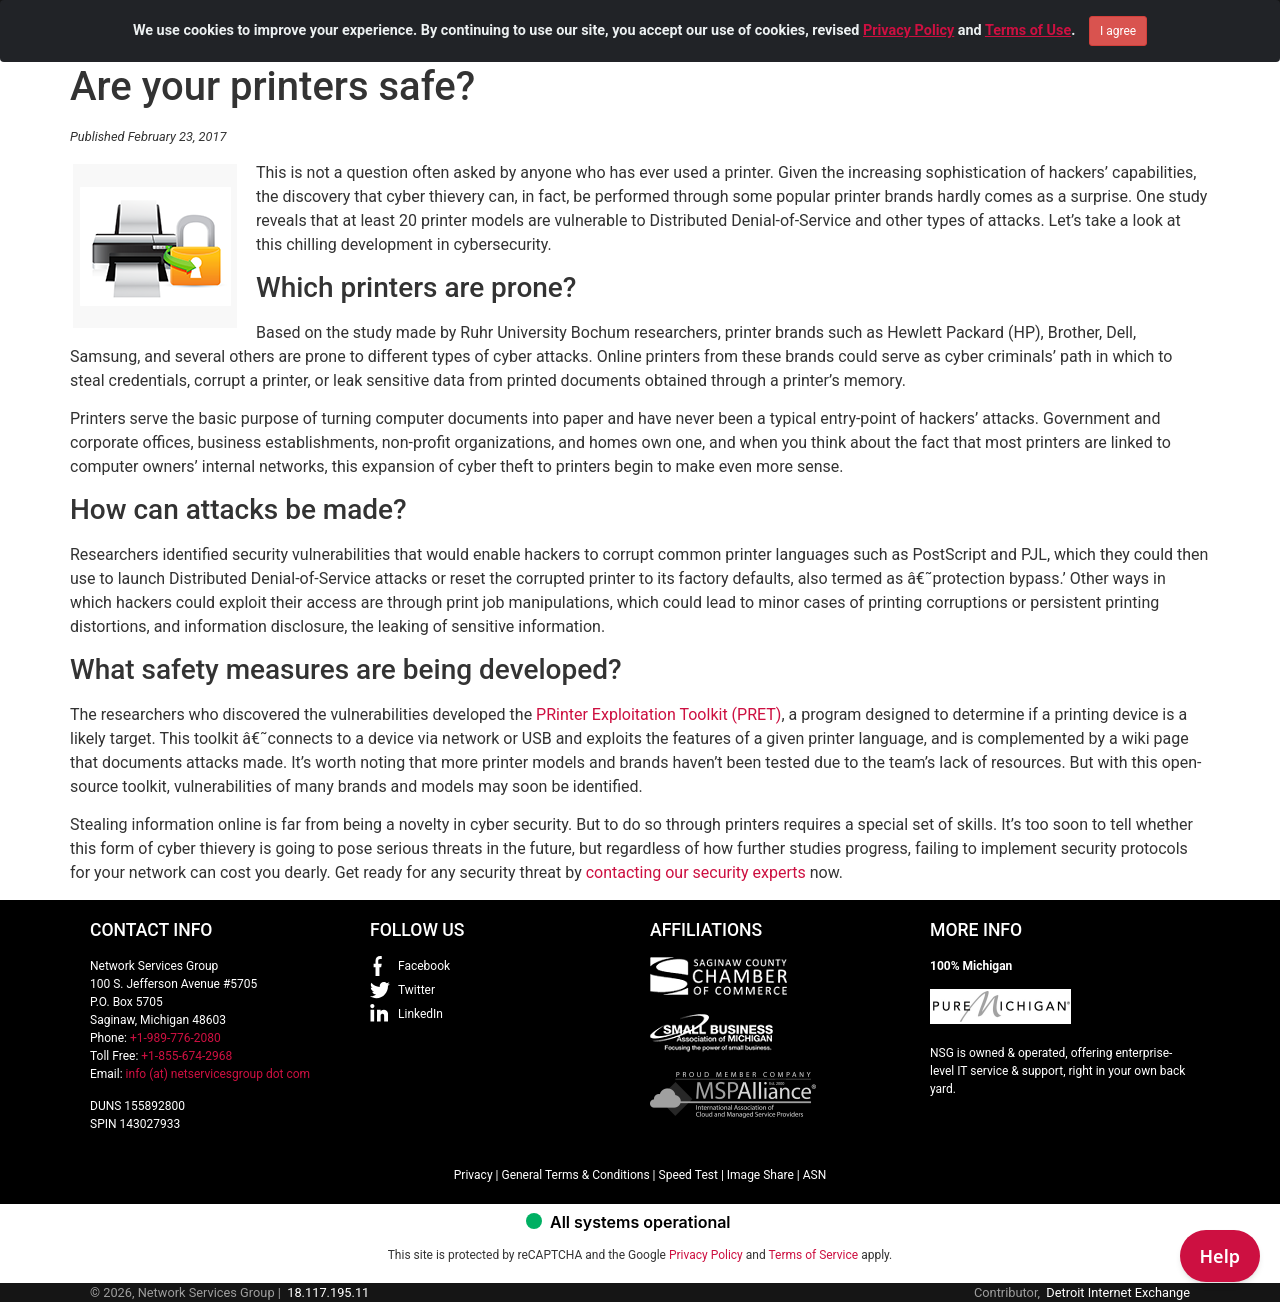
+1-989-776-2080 (175, 1038)
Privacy (473, 1175)
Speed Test (688, 1175)
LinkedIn (420, 1014)
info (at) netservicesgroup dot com (218, 1074)
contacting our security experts (696, 872)
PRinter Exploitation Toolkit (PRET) (658, 714)
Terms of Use (1028, 10)
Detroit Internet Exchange (1118, 1292)
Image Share (760, 1175)
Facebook (424, 966)
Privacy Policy (908, 10)
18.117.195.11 (328, 1292)
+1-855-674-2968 (186, 1056)
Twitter (416, 990)
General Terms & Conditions (575, 1175)
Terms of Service (813, 1255)
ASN (815, 1175)
